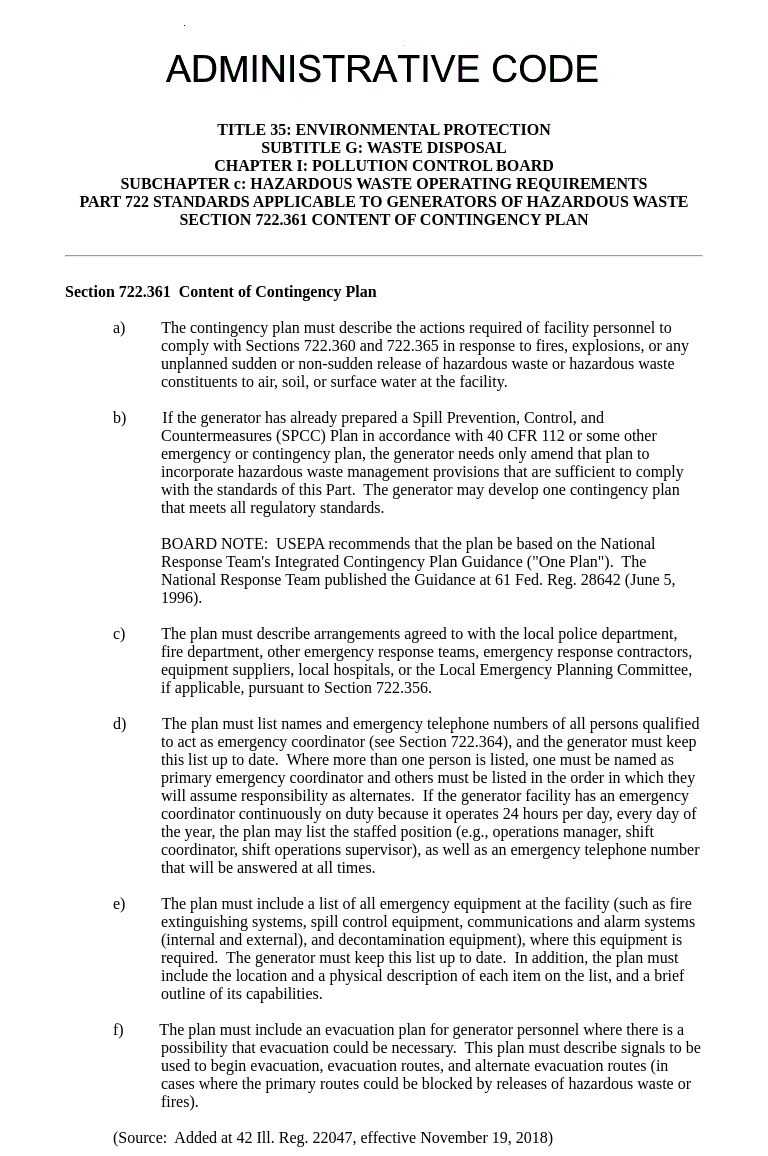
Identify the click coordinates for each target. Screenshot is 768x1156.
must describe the (362, 327)
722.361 (145, 291)
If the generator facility (497, 795)
